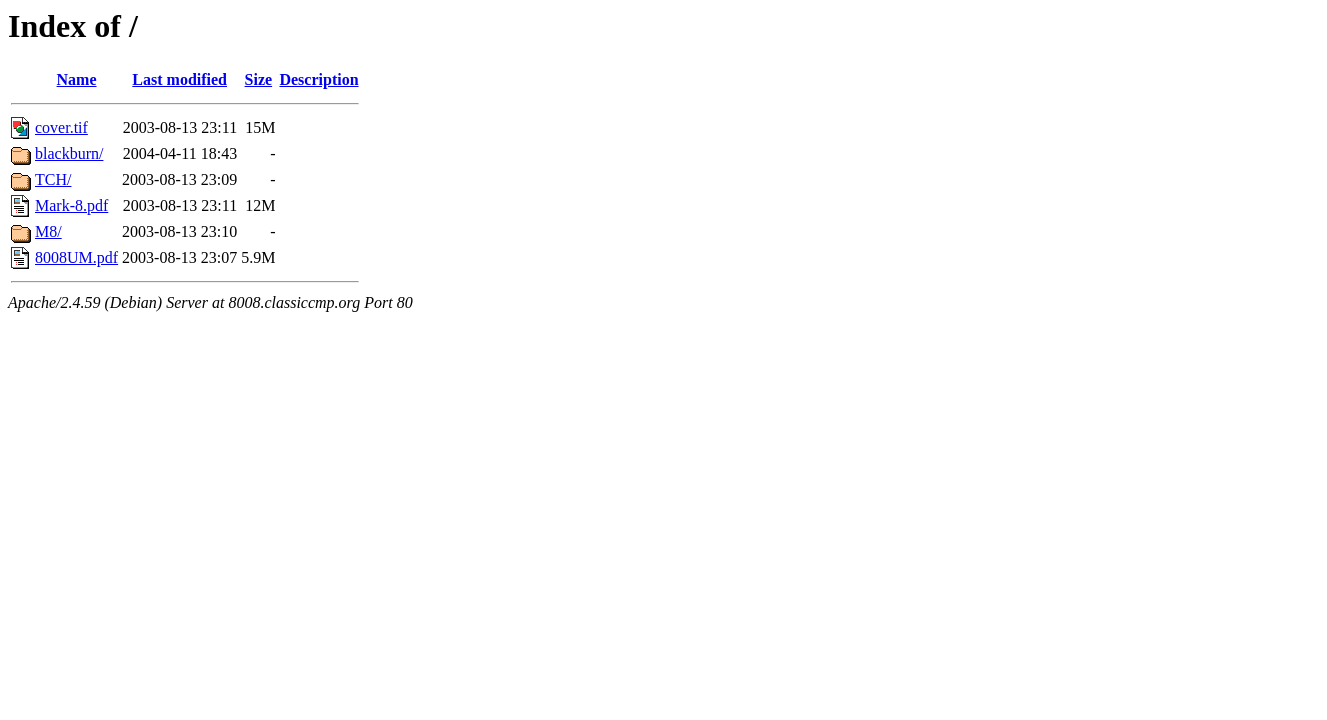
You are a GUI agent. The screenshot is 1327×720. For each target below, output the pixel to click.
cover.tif (61, 127)
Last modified (179, 79)
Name (77, 79)
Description (318, 79)
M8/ (48, 231)
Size (259, 79)
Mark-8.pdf (71, 205)
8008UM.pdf (76, 257)
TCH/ (53, 179)
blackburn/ (69, 153)
